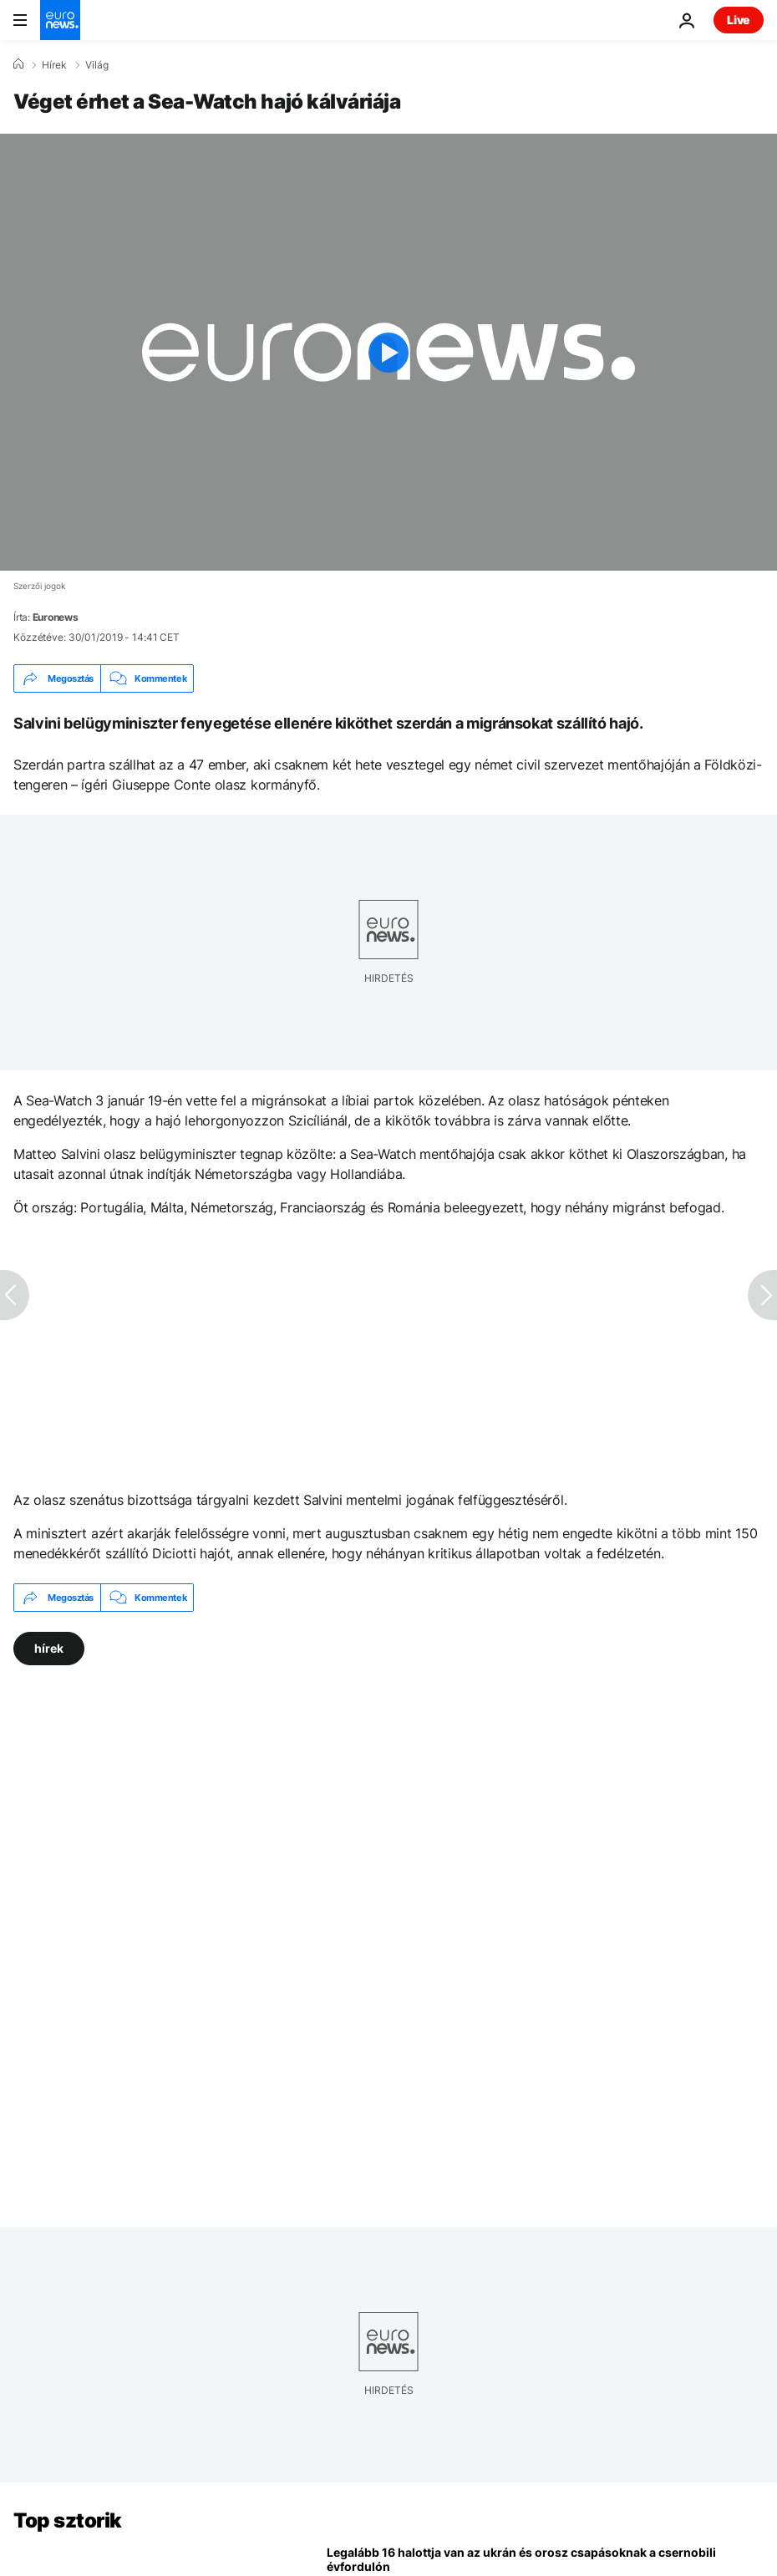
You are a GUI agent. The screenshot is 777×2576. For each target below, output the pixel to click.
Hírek (54, 65)
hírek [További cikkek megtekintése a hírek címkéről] (48, 1648)
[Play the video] (388, 352)
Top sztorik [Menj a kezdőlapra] (67, 2520)
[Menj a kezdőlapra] (60, 20)
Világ (97, 65)
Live (738, 20)
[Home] (18, 64)
